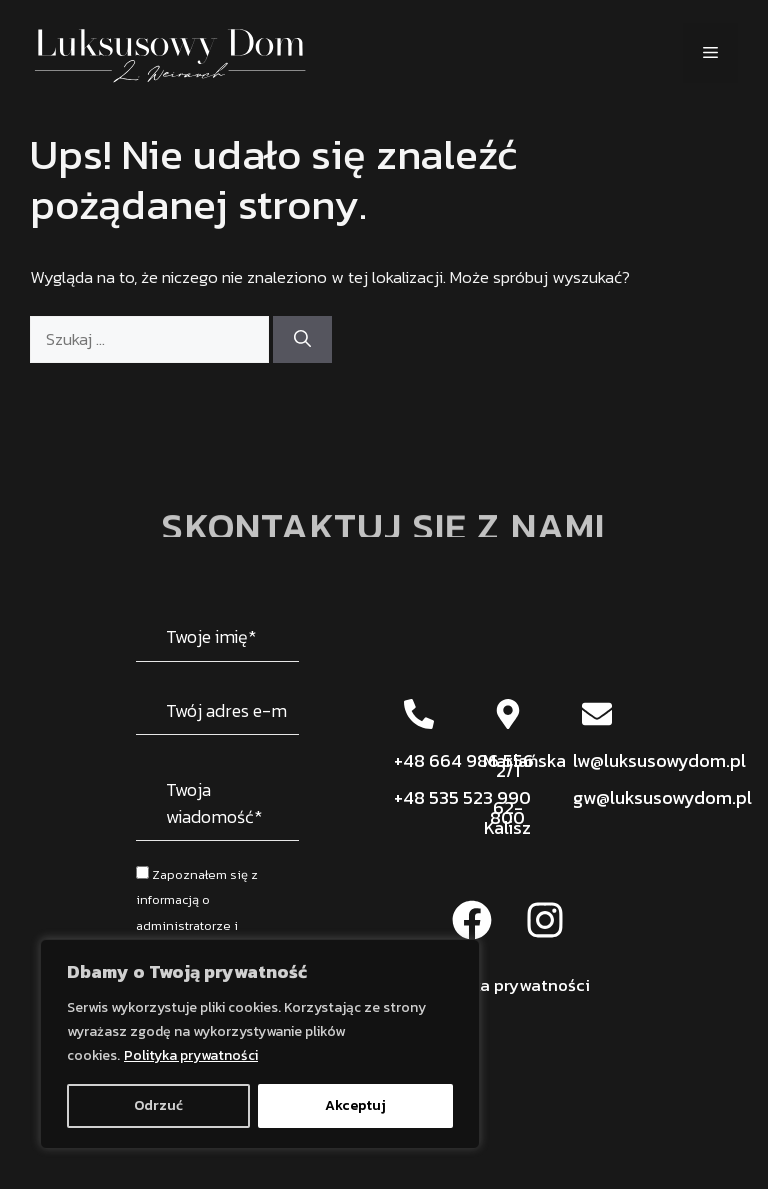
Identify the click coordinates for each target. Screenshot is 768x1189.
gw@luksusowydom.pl (662, 797)
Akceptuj (355, 1105)
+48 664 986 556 (464, 760)
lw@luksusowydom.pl (659, 760)
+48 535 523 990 (462, 797)
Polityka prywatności (191, 1055)
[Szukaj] (302, 340)
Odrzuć (158, 1105)
